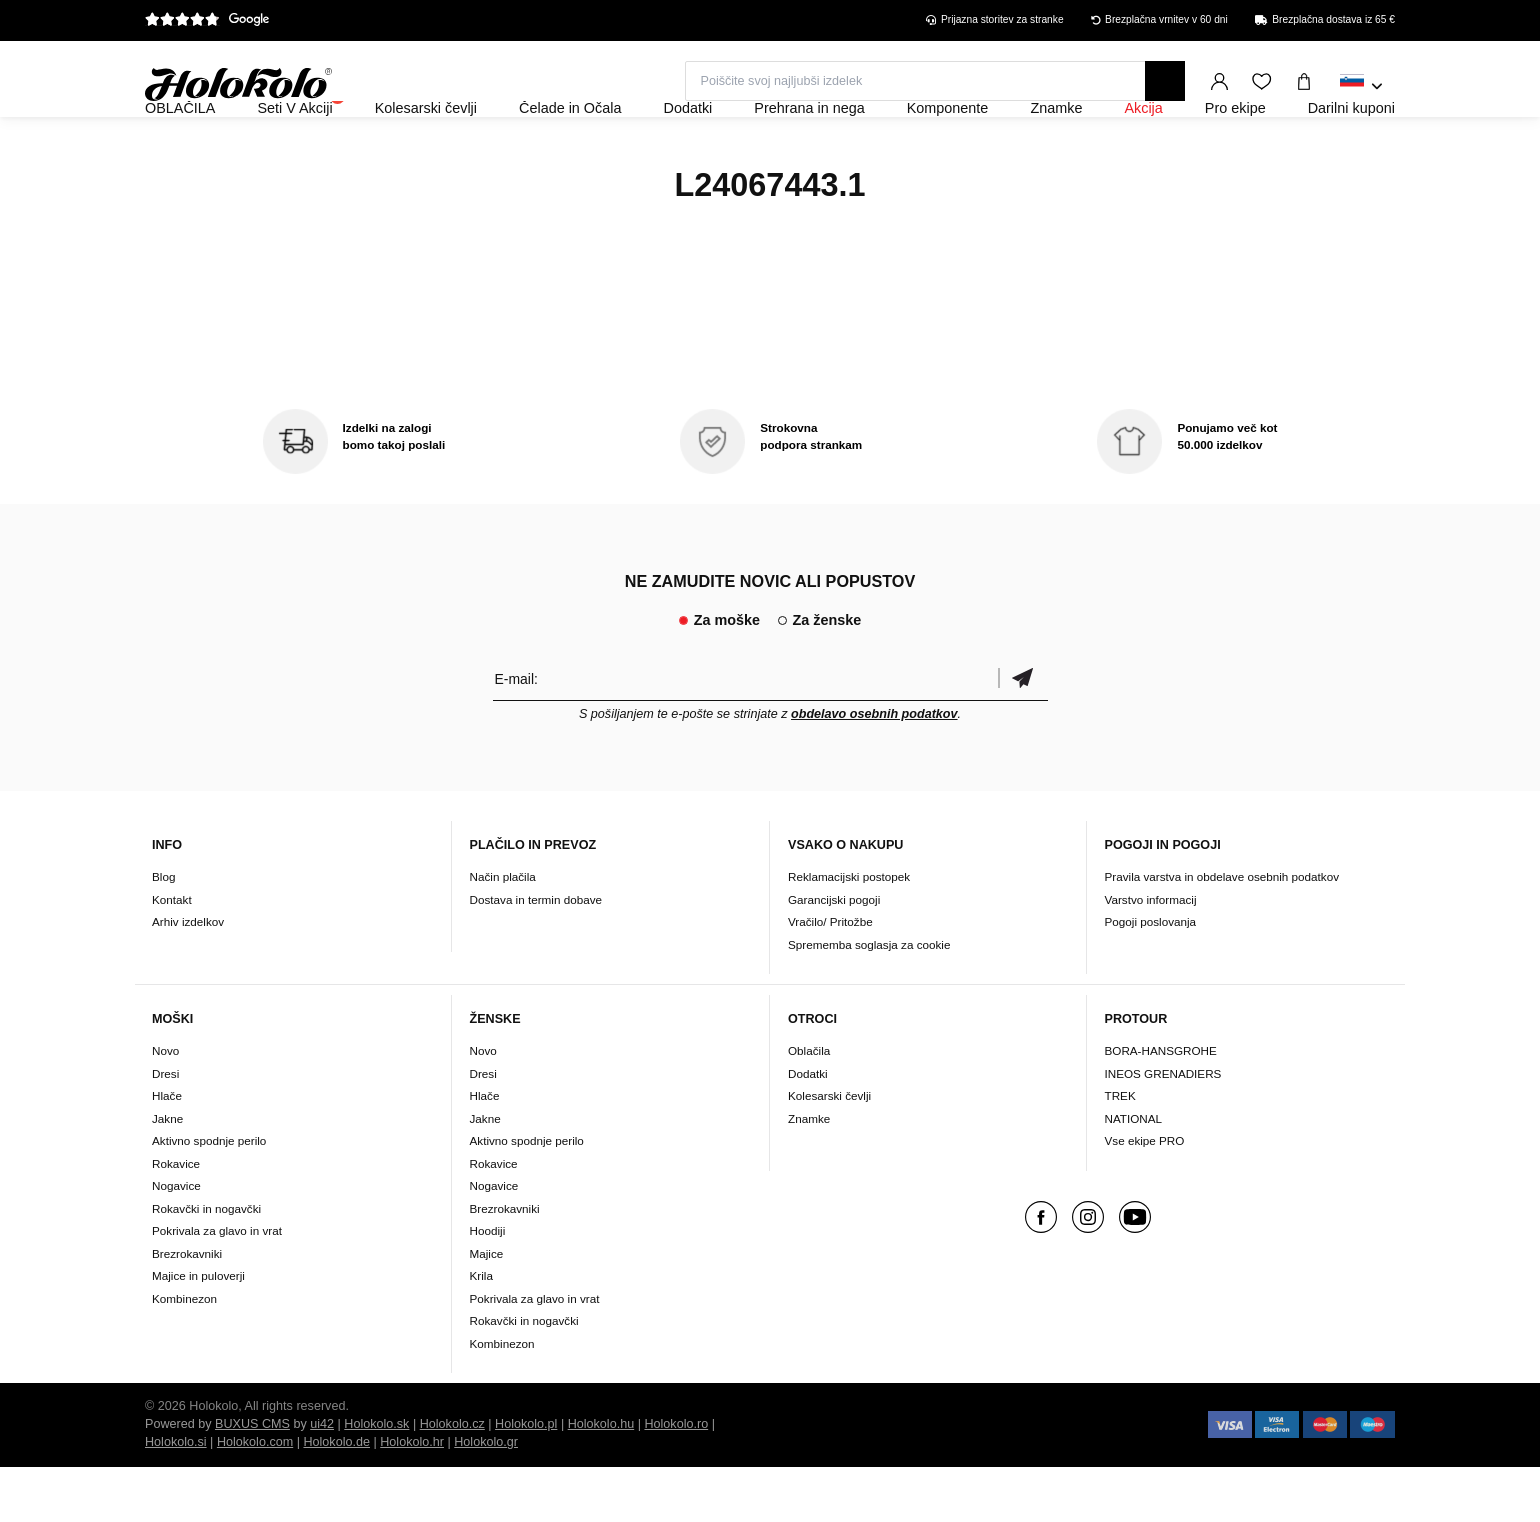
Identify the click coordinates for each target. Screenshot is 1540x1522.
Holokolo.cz (452, 1479)
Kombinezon (184, 1352)
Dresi (165, 1127)
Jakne (167, 1172)
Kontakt (172, 953)
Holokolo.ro (676, 1479)
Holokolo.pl (526, 1479)
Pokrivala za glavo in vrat (217, 1285)
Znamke (809, 1172)
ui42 (322, 1479)
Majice (487, 1307)
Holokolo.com (255, 1497)
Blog (163, 930)
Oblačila (809, 1105)
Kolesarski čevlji (829, 1150)
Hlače (167, 1150)
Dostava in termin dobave (536, 953)
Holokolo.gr (486, 1497)
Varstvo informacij (1151, 953)
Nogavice (176, 1240)
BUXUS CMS (252, 1479)
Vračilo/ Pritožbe (830, 975)
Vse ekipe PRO (1145, 1195)
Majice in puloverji (198, 1330)
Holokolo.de (336, 1497)
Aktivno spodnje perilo (209, 1195)
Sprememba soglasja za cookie (869, 998)
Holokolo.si (176, 1497)
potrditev (1023, 732)
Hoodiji (488, 1285)
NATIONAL (1134, 1172)
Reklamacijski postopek (849, 930)
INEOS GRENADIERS (1163, 1127)
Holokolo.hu (601, 1479)
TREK (1120, 1150)
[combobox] (1361, 87)
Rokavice (176, 1217)
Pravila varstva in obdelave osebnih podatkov (1222, 930)
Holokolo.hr (412, 1497)
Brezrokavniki (187, 1307)
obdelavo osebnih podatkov (874, 768)
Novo (165, 1105)
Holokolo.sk (376, 1479)
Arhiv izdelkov (188, 975)
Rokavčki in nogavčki (206, 1262)
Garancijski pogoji (834, 953)
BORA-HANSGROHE (1161, 1105)
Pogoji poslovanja (1151, 975)
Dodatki (808, 1127)
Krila (481, 1330)
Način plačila (503, 930)
